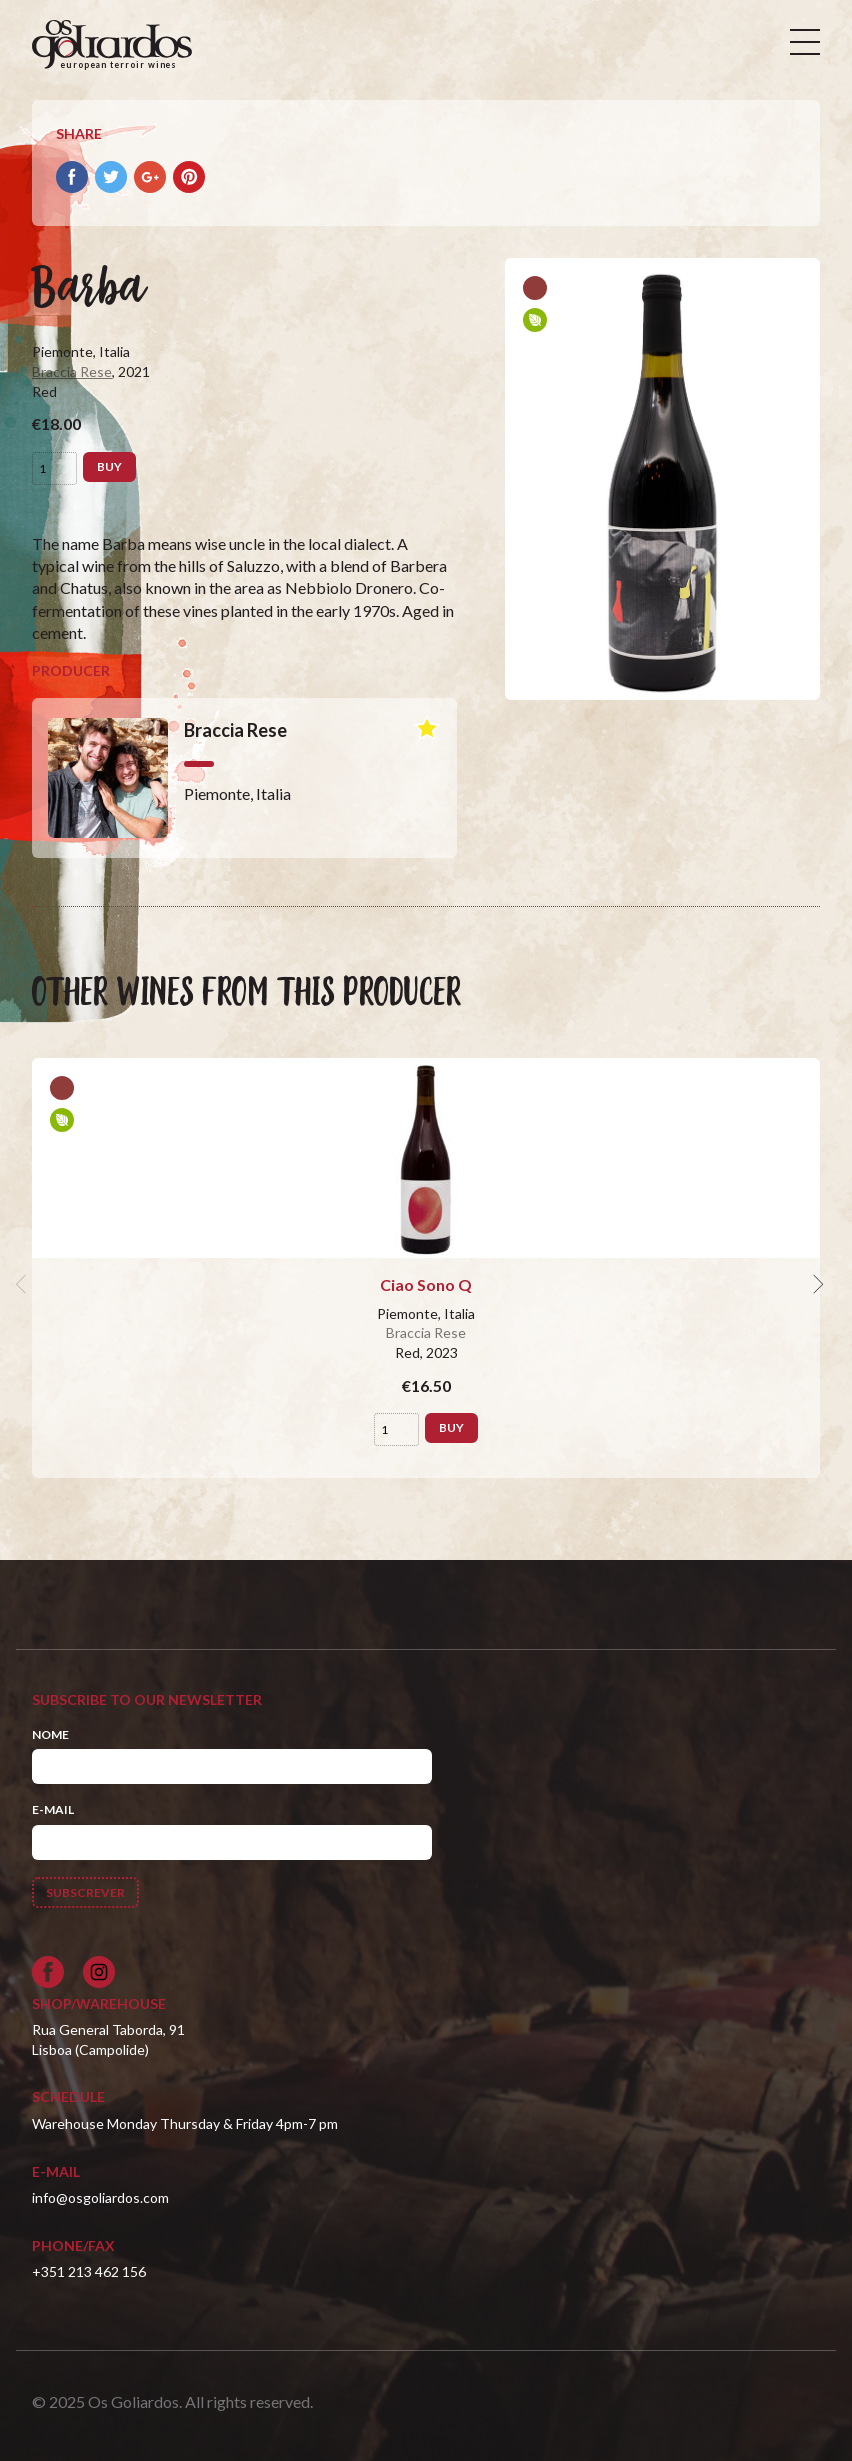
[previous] (24, 1285)
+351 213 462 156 (89, 2271)
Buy (109, 466)
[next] (816, 1285)
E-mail (53, 1809)
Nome (50, 1734)
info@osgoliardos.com (100, 2197)
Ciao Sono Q (426, 1284)
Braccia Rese (72, 371)
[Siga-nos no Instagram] (99, 1972)
